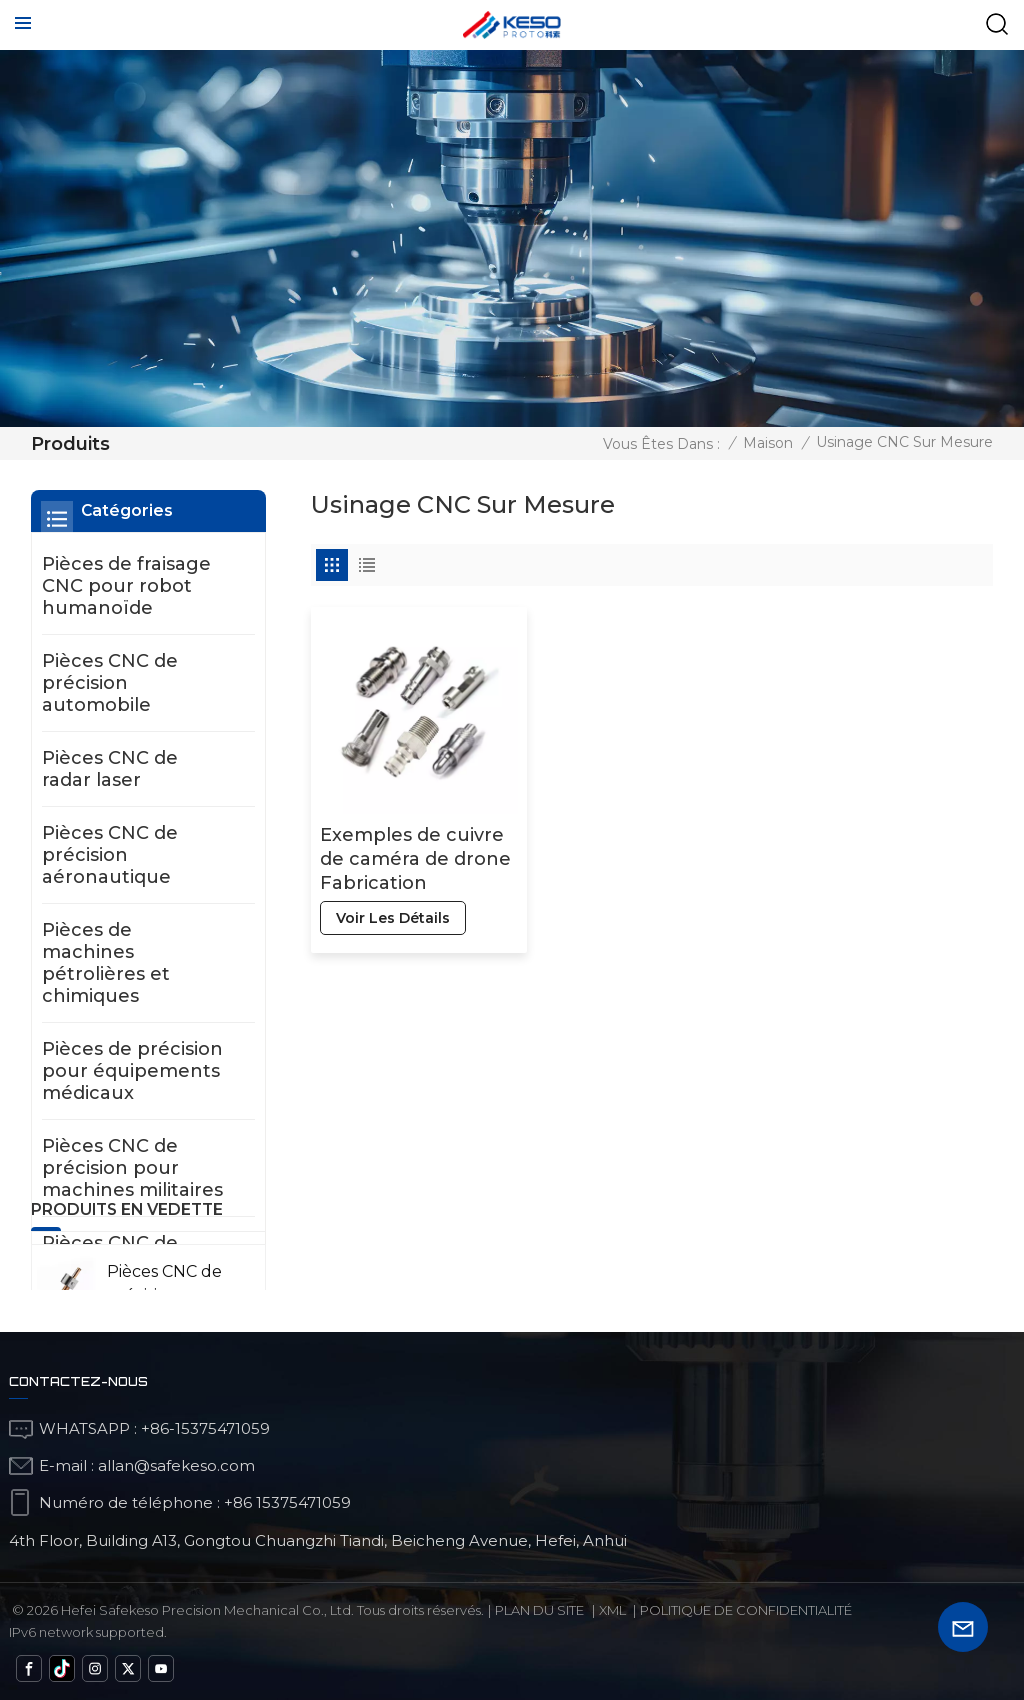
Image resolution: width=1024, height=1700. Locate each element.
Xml (612, 1610)
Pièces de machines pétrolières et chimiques (106, 963)
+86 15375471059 (287, 1502)
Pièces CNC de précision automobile (110, 683)
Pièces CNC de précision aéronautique (110, 855)
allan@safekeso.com (176, 1465)
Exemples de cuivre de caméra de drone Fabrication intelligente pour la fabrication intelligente (415, 859)
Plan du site (539, 1610)
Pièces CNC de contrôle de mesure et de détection (110, 1276)
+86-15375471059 (205, 1428)
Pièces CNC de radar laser (110, 769)
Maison (768, 443)
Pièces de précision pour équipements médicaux (132, 1071)
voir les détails (393, 918)
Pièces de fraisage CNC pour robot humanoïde (126, 586)
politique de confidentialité (746, 1610)
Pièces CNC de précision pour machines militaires (132, 1168)
